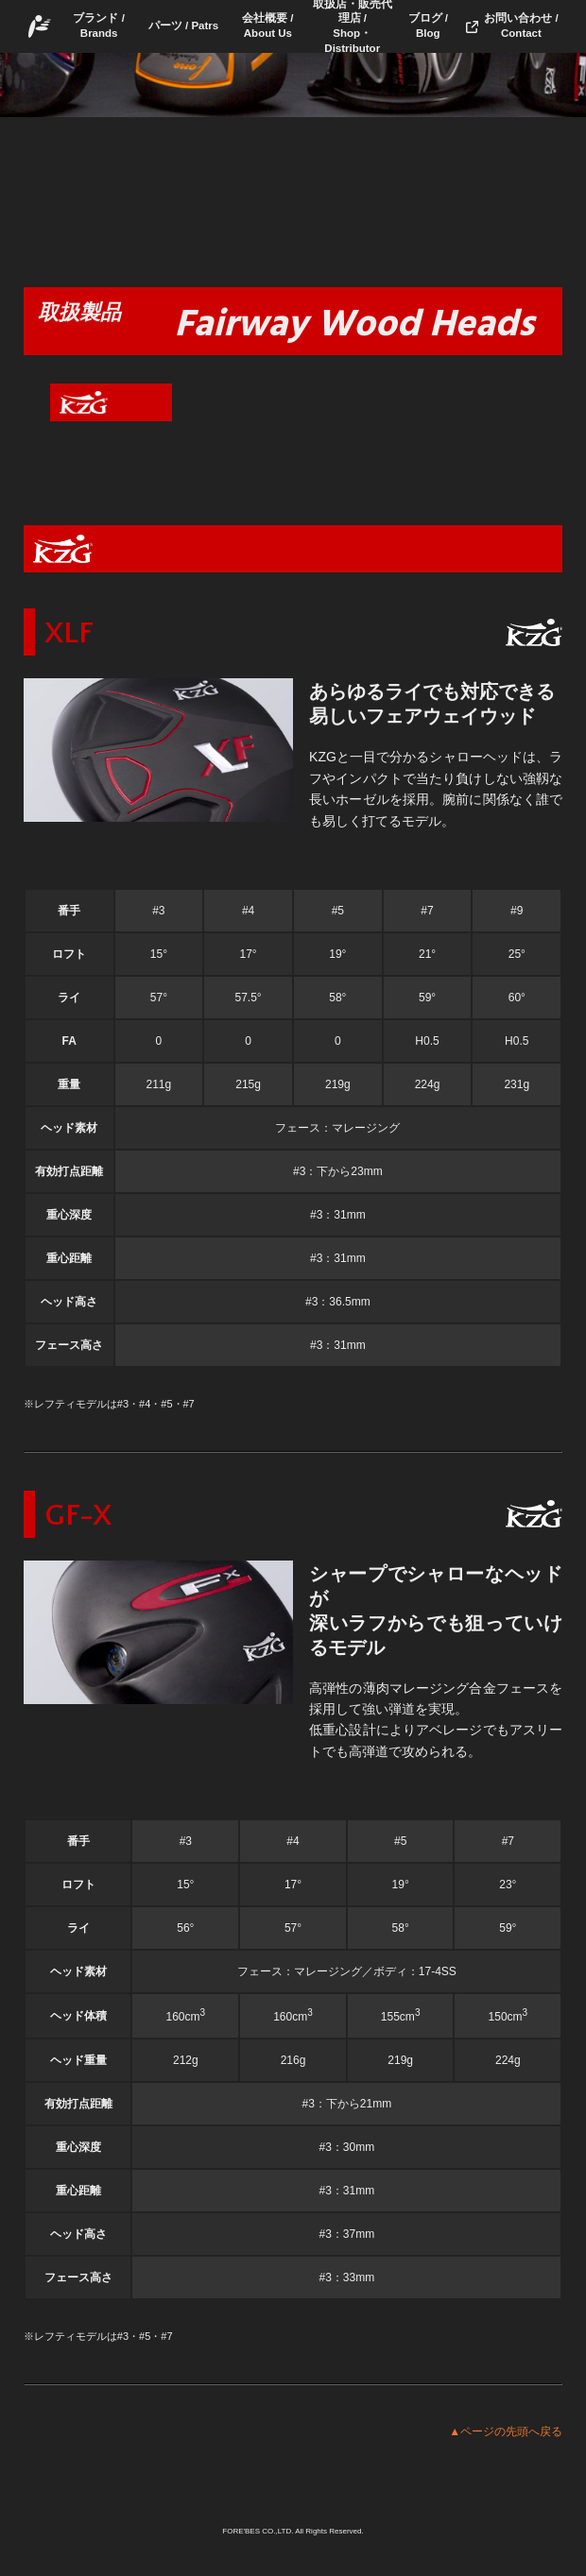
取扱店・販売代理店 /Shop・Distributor (352, 26)
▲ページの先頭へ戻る (505, 2431)
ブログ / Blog (428, 25)
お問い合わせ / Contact (521, 25)
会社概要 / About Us (267, 25)
